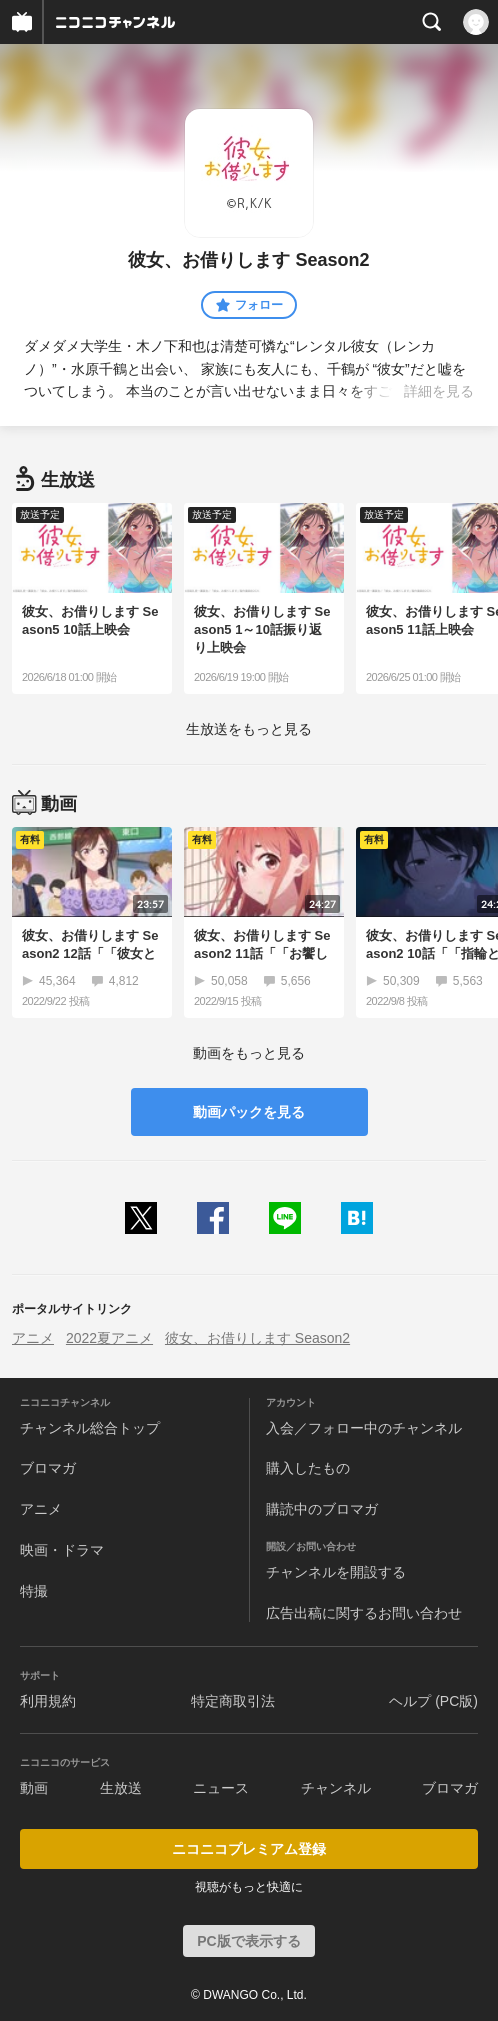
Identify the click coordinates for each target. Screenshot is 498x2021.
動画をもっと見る (249, 1053)
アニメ (33, 1338)
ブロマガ (48, 1468)
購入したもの (308, 1468)
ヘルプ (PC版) (433, 1701)
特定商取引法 (233, 1701)
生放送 (121, 1788)
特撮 (34, 1591)
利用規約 (48, 1701)
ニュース (221, 1788)
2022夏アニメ (109, 1338)
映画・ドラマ (62, 1550)
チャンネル (336, 1788)
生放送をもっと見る (249, 729)
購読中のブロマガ (322, 1509)
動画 (34, 1788)
